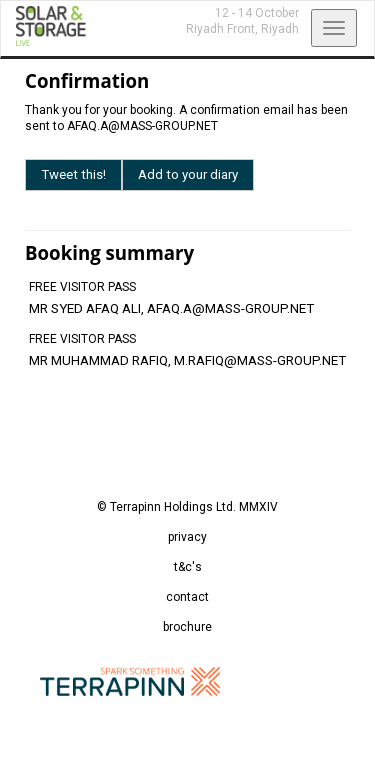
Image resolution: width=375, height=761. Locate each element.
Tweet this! (73, 174)
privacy (187, 537)
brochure (187, 627)
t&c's (188, 567)
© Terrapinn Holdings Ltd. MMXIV (187, 507)
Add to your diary (188, 174)
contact (187, 597)
